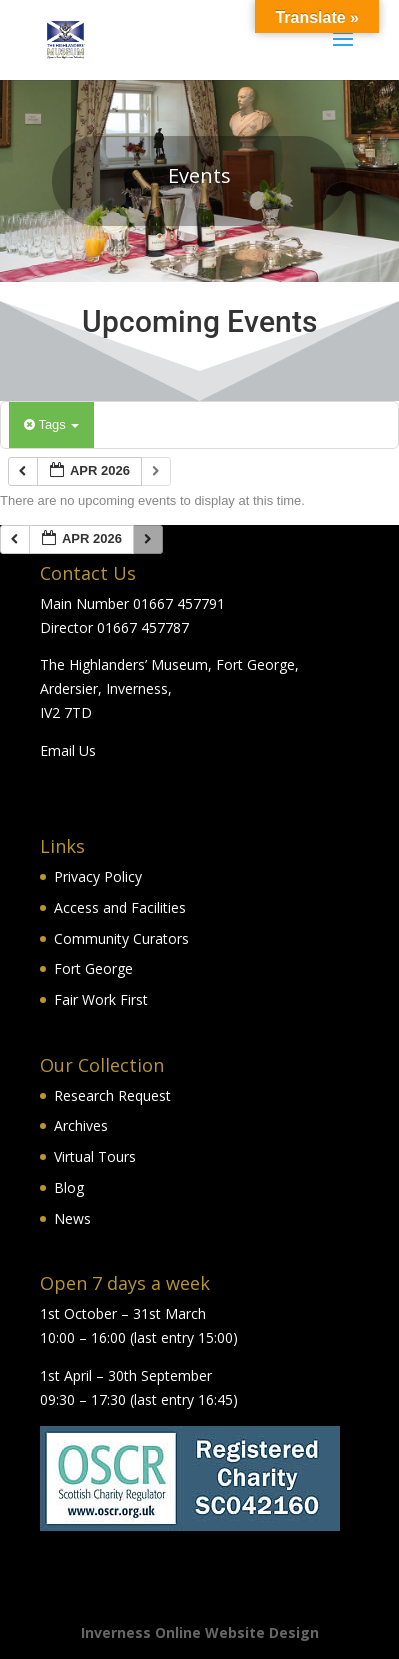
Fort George (93, 968)
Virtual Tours (95, 1156)
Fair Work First (101, 999)
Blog (69, 1187)
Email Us (68, 750)
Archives (81, 1125)
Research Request (112, 1095)
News (72, 1218)
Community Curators (121, 938)
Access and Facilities (120, 907)
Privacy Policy (98, 876)
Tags (51, 424)
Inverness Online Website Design (200, 1632)
